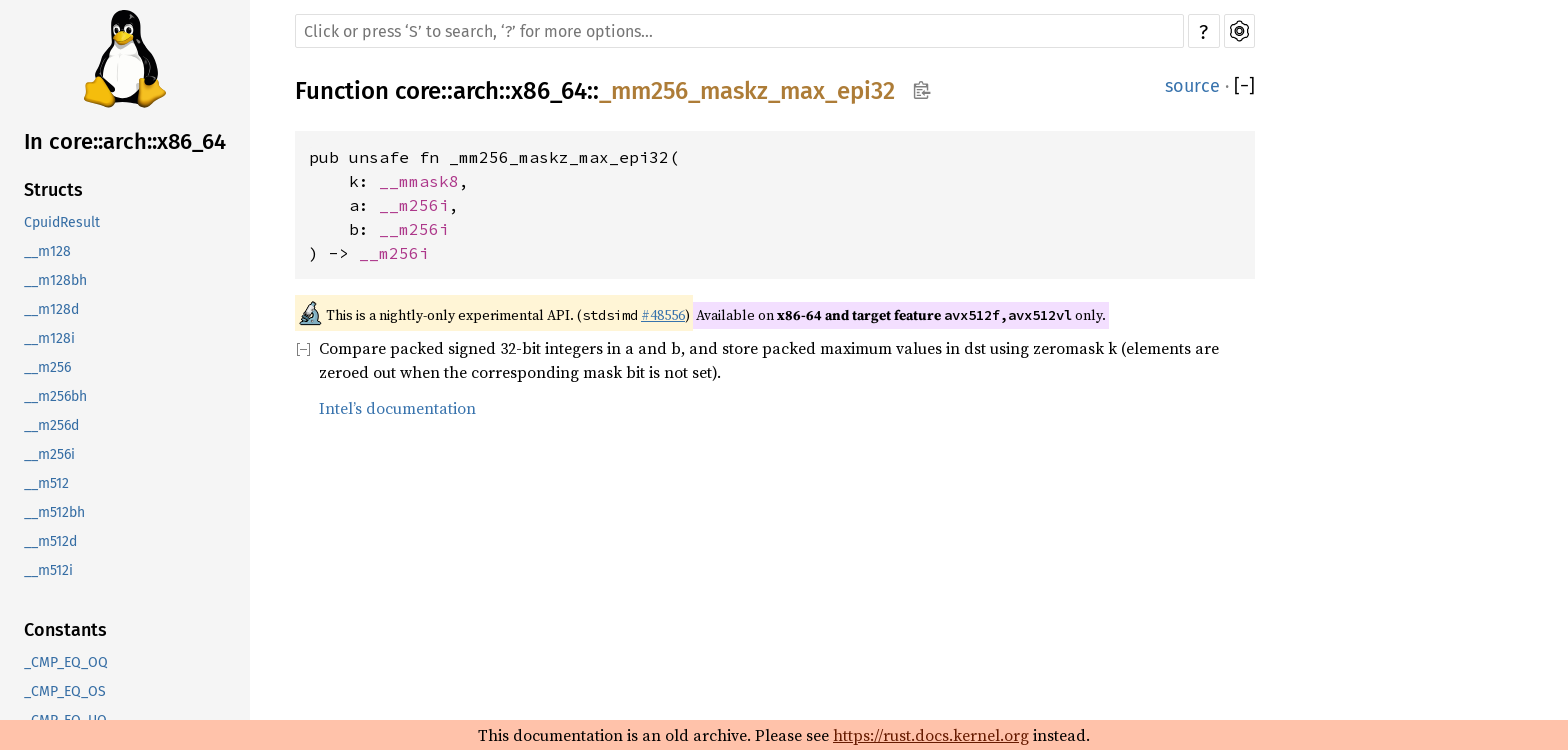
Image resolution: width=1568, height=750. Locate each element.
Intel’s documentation (397, 408)
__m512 (46, 483)
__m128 (47, 251)
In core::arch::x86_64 (125, 141)
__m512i (48, 570)
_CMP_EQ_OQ (66, 662)
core (418, 91)
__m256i (49, 454)
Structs (53, 190)
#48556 (663, 315)
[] (1244, 86)
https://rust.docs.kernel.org (931, 735)
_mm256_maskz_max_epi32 (747, 91)
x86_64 (549, 91)
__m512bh (54, 512)
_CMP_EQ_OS (65, 691)
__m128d (51, 309)
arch (476, 91)
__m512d (50, 541)
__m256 (47, 367)
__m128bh (55, 280)
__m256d (51, 425)
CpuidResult (62, 222)
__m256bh (55, 396)
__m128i (49, 338)
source (1192, 86)
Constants (65, 630)
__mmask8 (419, 181)
